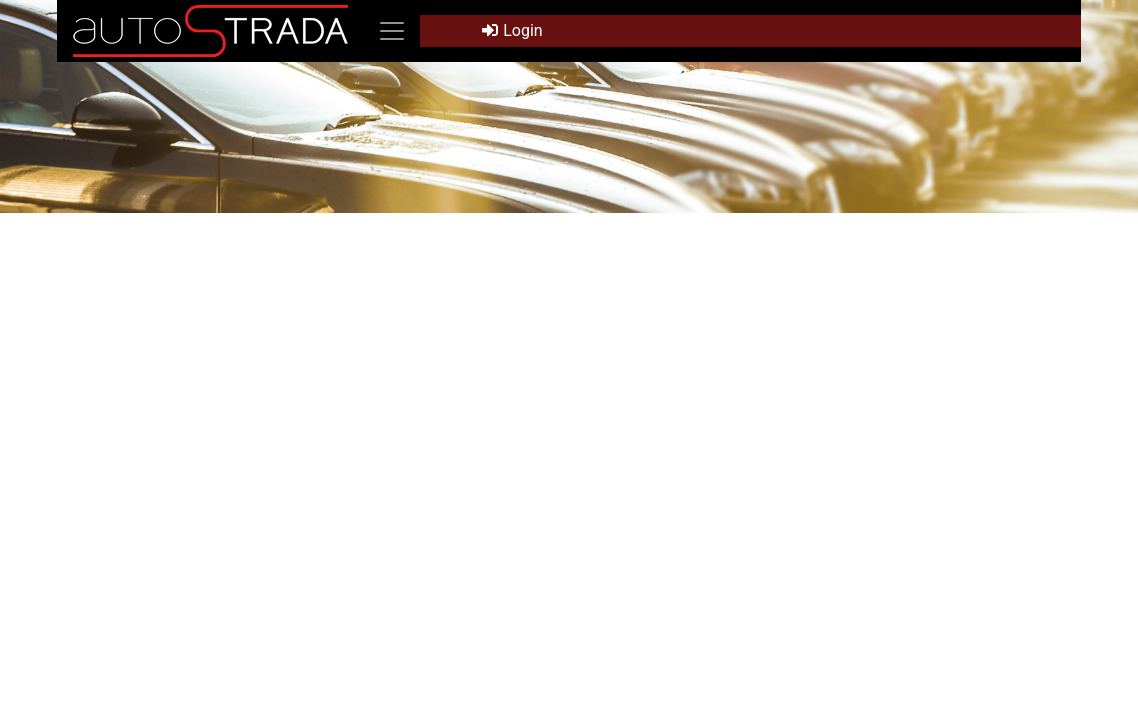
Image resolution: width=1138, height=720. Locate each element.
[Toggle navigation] (392, 31)
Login (512, 30)
